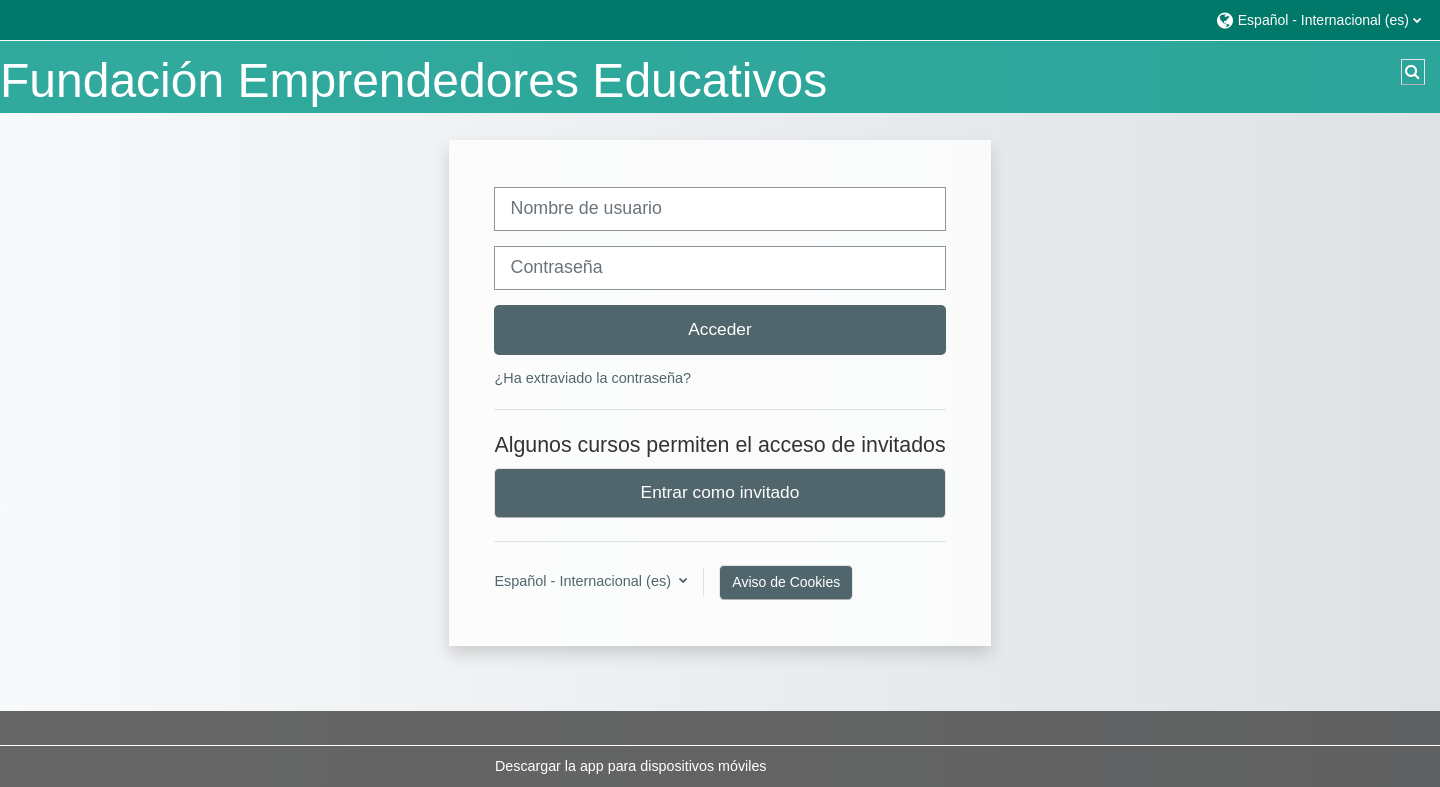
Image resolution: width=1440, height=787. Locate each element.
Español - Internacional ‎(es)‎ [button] (584, 581)
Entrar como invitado (720, 492)
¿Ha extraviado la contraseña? (592, 378)
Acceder (720, 329)
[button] (1318, 19)
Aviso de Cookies (786, 582)
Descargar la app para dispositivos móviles (630, 766)
